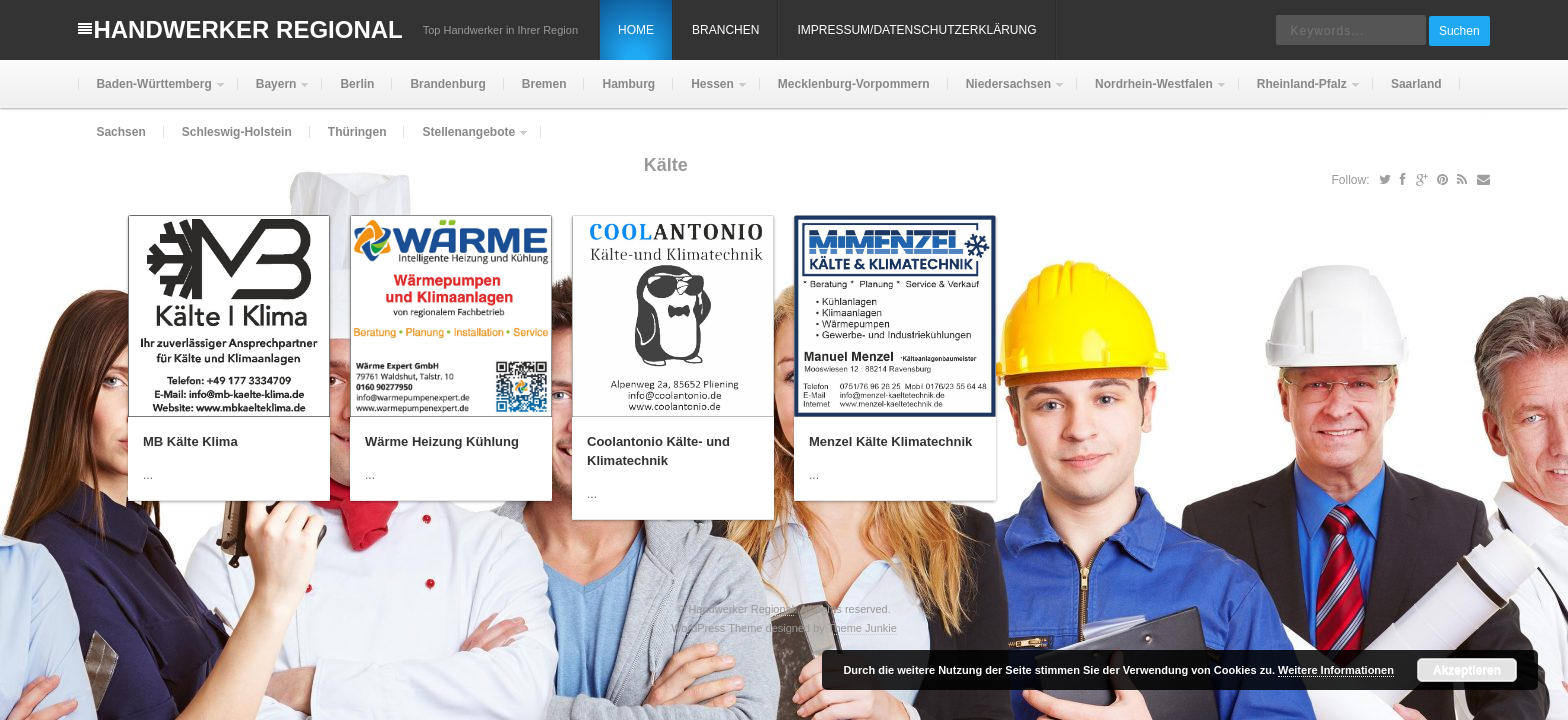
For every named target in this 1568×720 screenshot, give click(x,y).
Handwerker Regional (247, 29)
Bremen (544, 84)
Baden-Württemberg (151, 92)
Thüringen (357, 132)
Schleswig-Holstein (237, 132)
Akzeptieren (1467, 670)
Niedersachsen (1006, 92)
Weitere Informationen (1336, 670)
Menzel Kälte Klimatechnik (890, 441)
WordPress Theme (716, 628)
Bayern (274, 92)
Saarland (1416, 84)
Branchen (725, 30)
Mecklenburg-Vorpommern (854, 84)
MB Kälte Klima (190, 441)
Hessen (710, 92)
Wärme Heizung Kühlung (442, 441)
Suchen (1459, 31)
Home (636, 30)
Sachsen (120, 132)
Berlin (357, 84)
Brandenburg (447, 84)
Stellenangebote (466, 140)
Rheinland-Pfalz (1300, 92)
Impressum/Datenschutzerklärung (916, 30)
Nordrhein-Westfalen (1152, 92)
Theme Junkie (862, 628)
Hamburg (628, 84)
